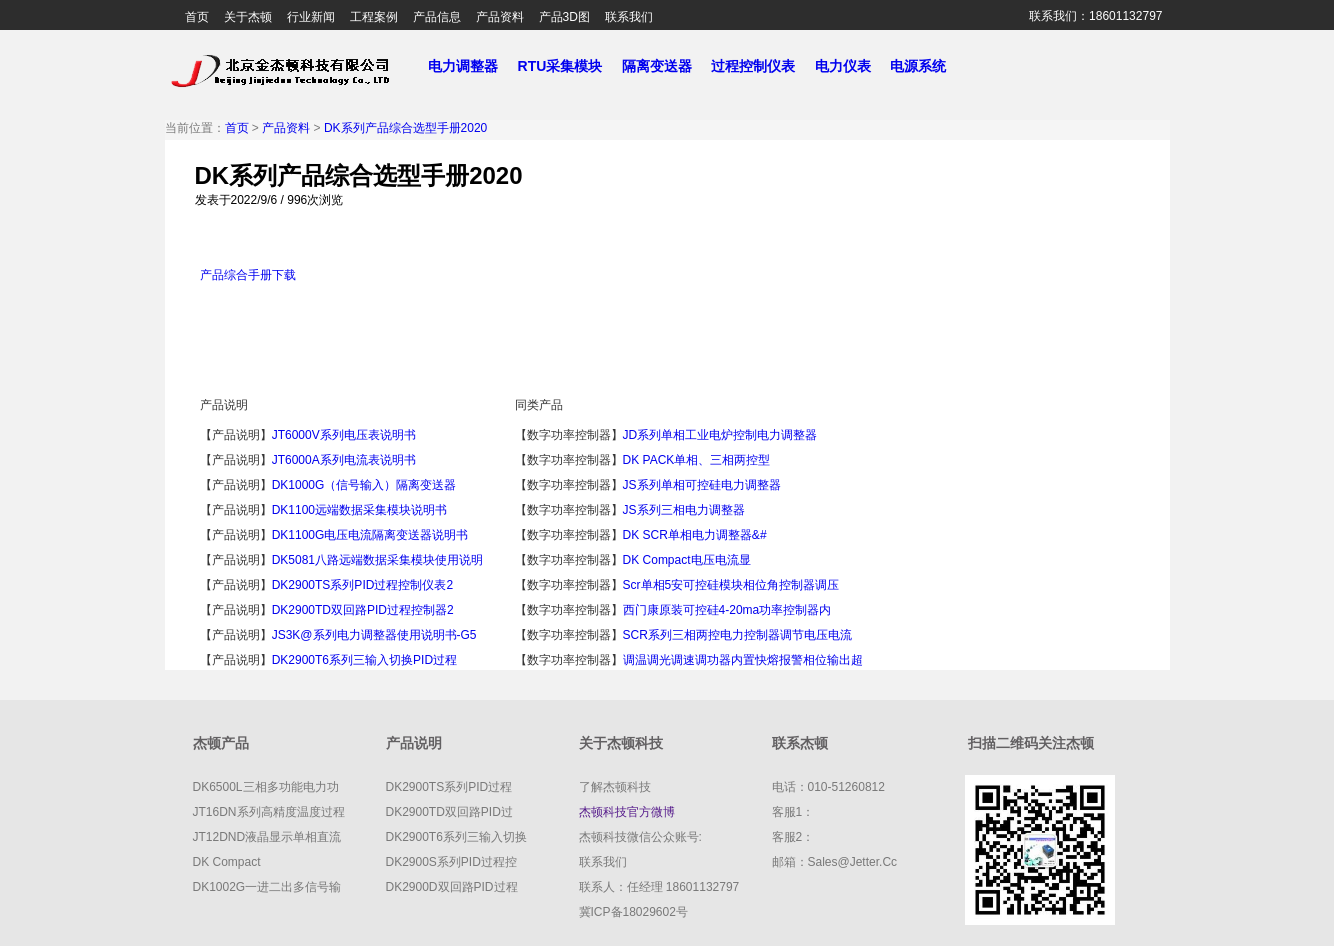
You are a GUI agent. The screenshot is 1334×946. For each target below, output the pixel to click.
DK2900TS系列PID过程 (449, 787)
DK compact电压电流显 (687, 560)
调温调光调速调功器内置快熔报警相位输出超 (743, 660)
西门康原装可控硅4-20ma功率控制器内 (727, 610)
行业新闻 (311, 17)
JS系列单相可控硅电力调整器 (702, 485)
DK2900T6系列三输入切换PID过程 (364, 660)
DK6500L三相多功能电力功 (266, 787)
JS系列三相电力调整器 (684, 510)
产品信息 (437, 17)
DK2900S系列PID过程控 (451, 862)
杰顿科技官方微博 (627, 812)
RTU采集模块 (568, 66)
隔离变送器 (665, 66)
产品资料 (500, 17)
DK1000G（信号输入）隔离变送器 (364, 485)
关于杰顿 (248, 17)
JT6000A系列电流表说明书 (344, 460)
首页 (197, 17)
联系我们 (629, 17)
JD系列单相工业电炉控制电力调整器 (720, 435)
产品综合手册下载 (248, 275)
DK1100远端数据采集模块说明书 (359, 510)
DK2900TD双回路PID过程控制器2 (363, 610)
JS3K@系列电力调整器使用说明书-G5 (374, 635)
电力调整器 (463, 66)
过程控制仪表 (761, 66)
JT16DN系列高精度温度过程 (269, 812)
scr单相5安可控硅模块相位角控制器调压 (731, 585)
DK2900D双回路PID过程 (452, 887)
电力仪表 (851, 66)
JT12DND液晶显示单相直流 (267, 837)
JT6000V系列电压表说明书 (344, 435)
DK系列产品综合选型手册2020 (405, 128)
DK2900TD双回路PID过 (449, 812)
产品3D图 (564, 17)
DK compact (227, 862)
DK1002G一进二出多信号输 (267, 887)
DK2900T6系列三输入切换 (456, 837)
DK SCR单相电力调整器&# (695, 535)
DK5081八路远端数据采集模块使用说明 (377, 560)
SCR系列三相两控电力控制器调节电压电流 (737, 635)
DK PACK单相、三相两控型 (697, 460)
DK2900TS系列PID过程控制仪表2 (362, 585)
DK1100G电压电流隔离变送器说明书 (370, 535)
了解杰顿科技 (615, 787)
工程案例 (374, 17)
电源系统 (926, 66)
